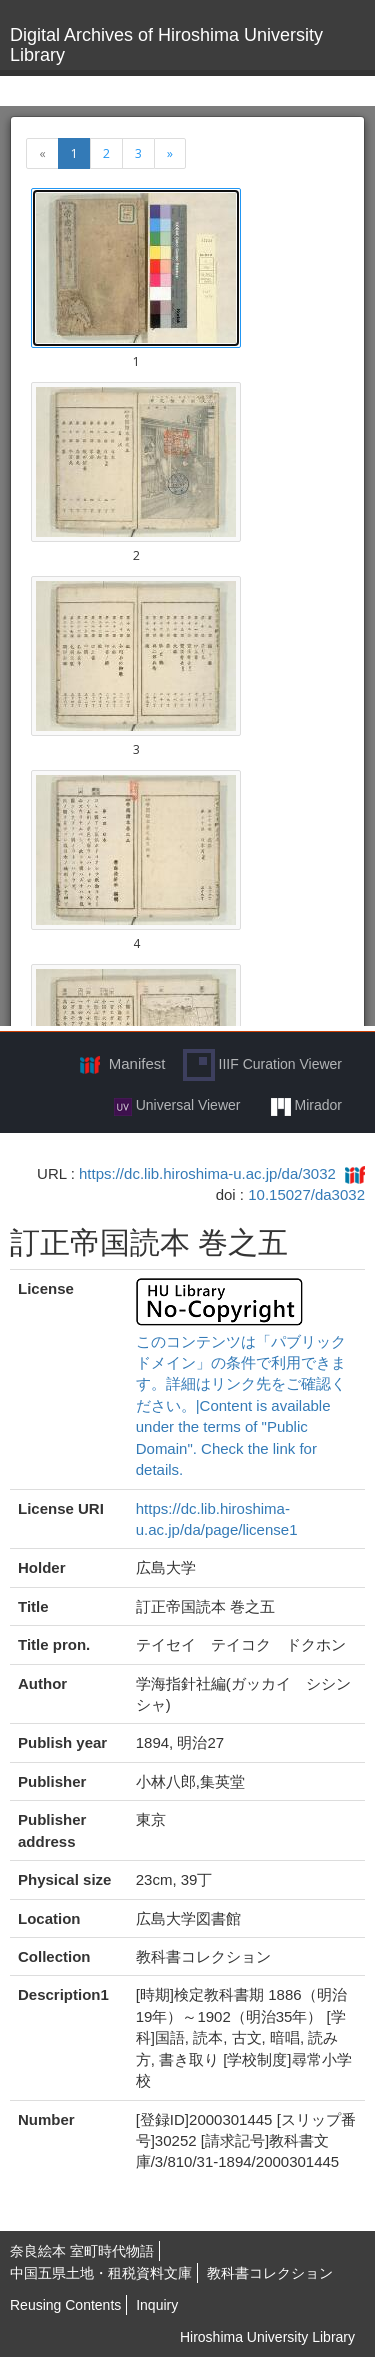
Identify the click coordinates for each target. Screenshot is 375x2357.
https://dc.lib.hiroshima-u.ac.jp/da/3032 (207, 1173)
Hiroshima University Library (267, 2337)
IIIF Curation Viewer (262, 1065)
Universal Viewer (177, 1106)
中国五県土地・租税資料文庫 (101, 2273)
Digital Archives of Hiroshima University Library (166, 45)
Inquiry (157, 2305)
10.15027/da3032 (306, 1194)
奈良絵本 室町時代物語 (82, 2251)
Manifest (137, 1063)
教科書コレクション (270, 2273)
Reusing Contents (65, 2305)
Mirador (306, 1106)
